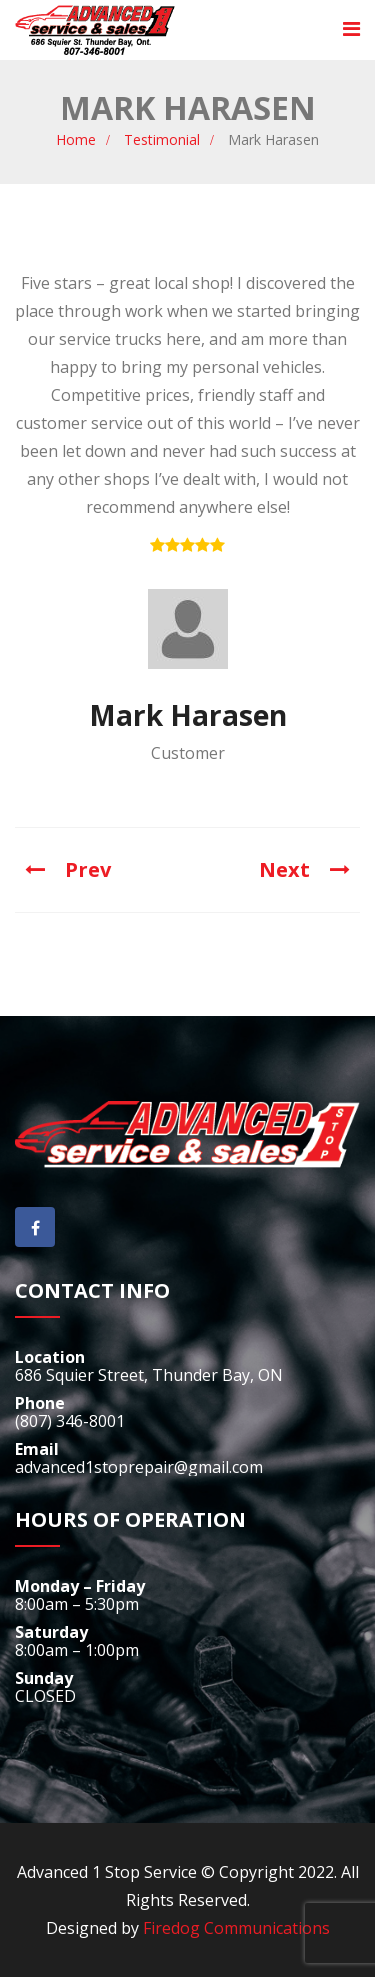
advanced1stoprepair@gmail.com (139, 1467)
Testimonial (162, 139)
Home (76, 139)
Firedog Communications (236, 1928)
